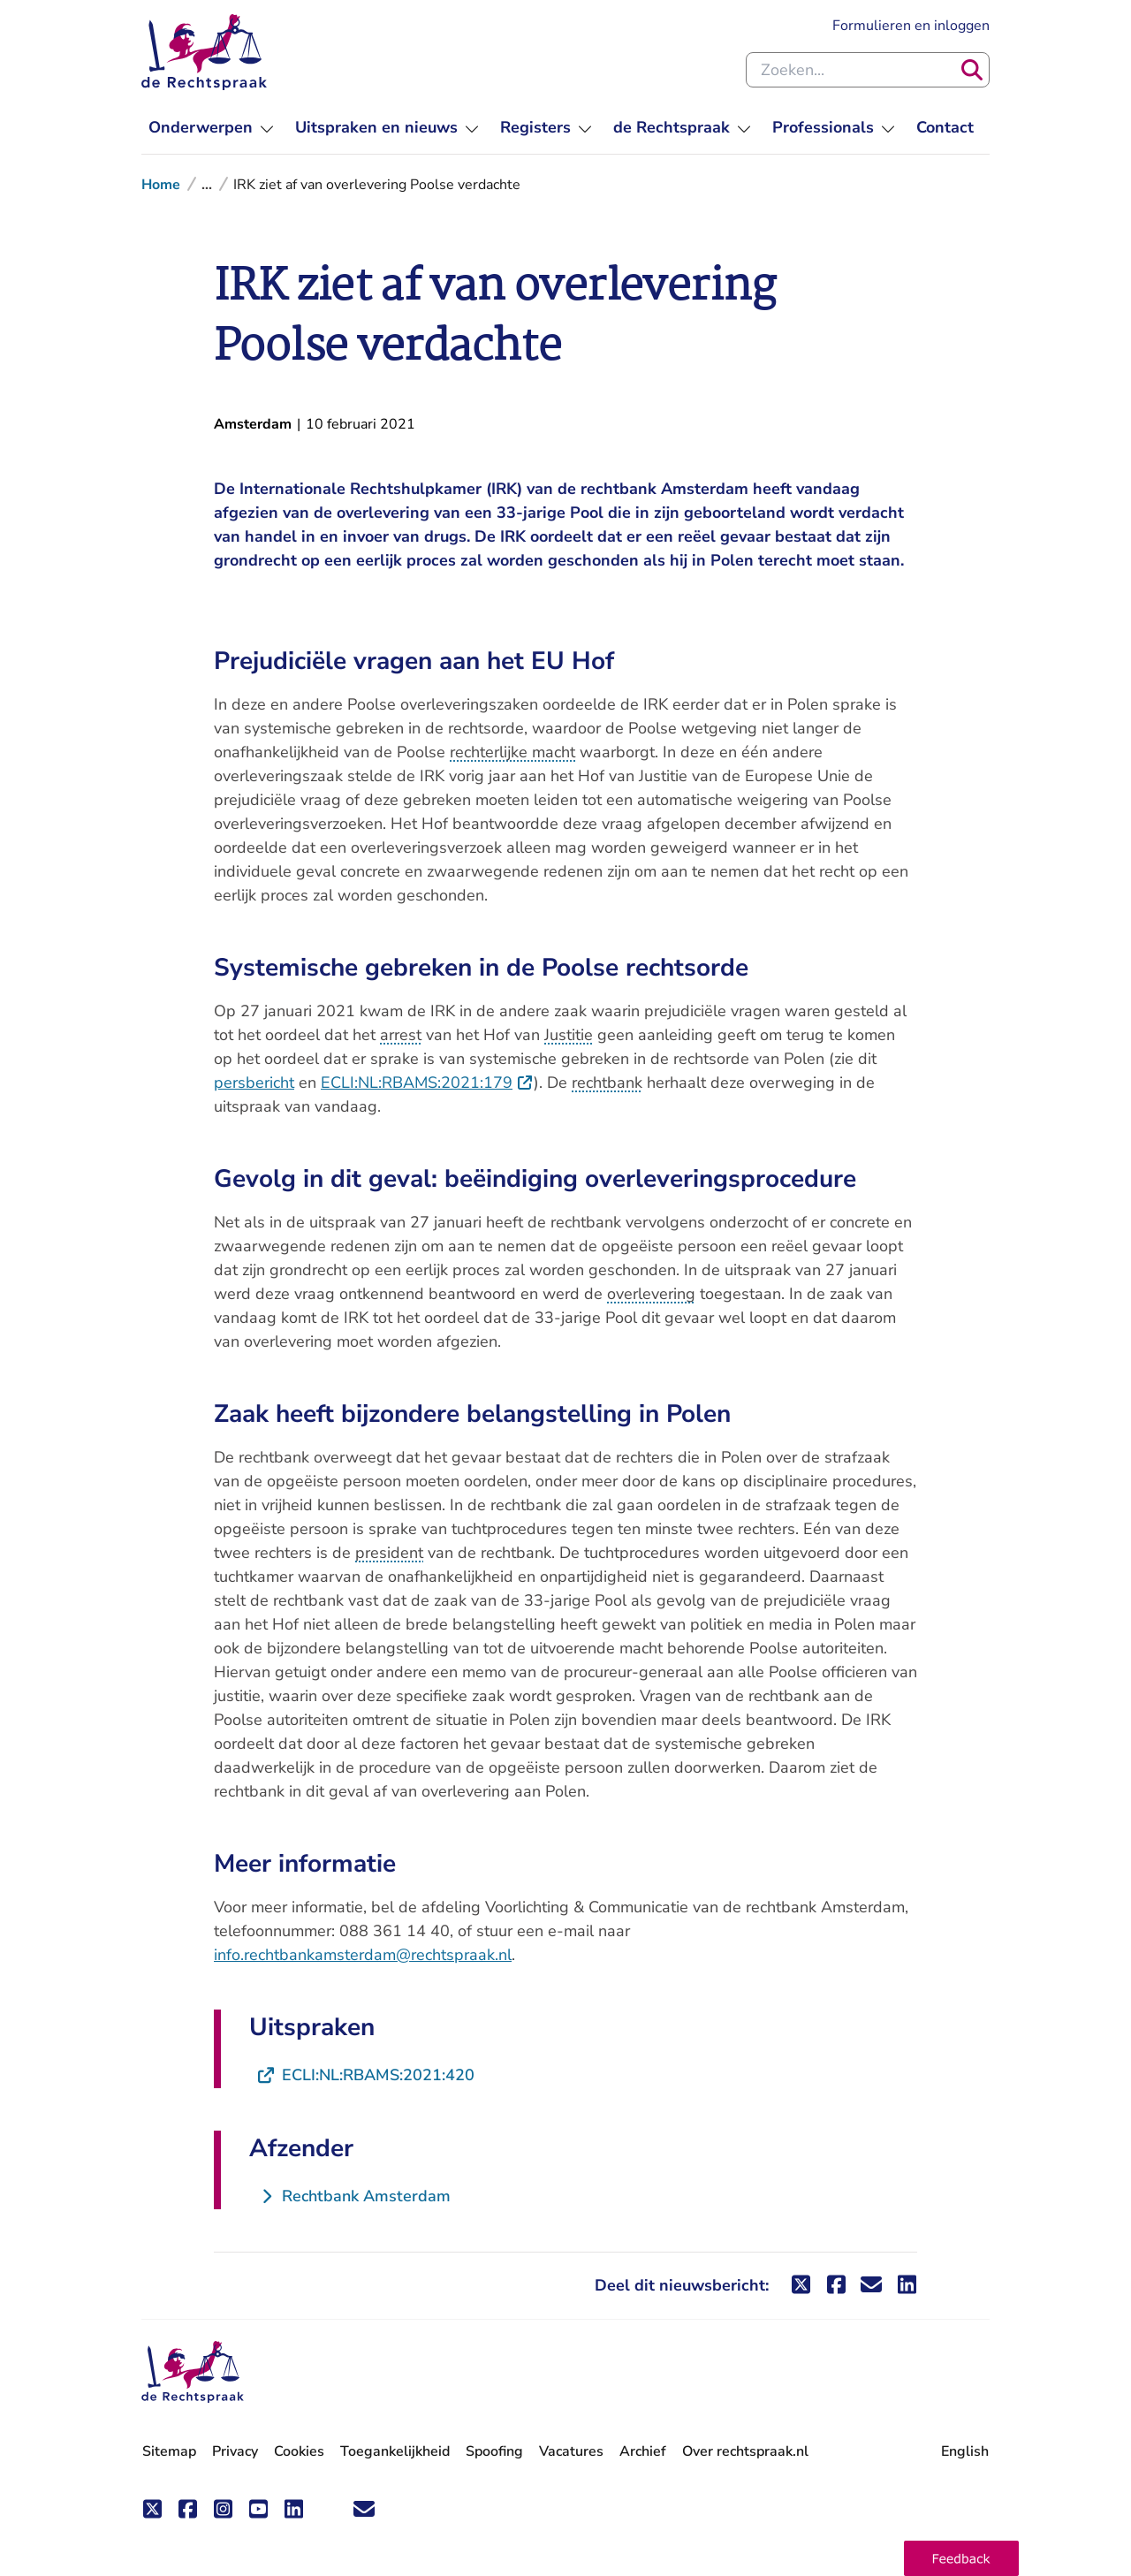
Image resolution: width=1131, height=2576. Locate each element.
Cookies (299, 2451)
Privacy (235, 2451)
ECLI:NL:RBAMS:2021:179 (427, 1082)
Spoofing (494, 2451)
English (965, 2451)
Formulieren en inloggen (911, 24)
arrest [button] (400, 1034)
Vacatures (571, 2452)
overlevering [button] (651, 1293)
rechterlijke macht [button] (512, 752)
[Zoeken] (972, 69)
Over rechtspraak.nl (745, 2451)
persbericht (254, 1082)
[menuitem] (211, 128)
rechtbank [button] (607, 1082)
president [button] (389, 1552)
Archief (642, 2451)
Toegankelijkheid (395, 2451)
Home (160, 184)
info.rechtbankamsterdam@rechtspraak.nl (363, 1954)
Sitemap (169, 2451)
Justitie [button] (568, 1034)
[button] (961, 2558)
